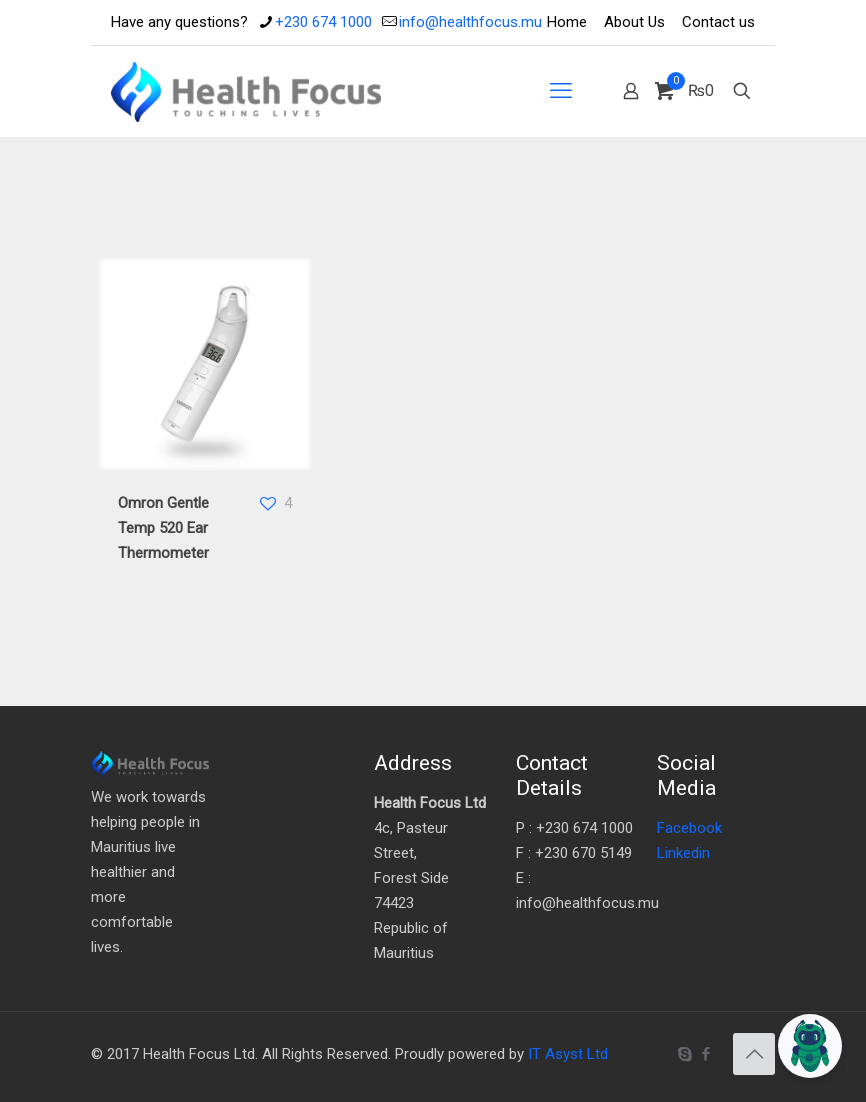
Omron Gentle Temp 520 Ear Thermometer (163, 528)
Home (567, 22)
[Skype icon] (684, 1054)
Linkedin (683, 853)
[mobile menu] (561, 91)
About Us (634, 22)
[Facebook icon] (705, 1054)
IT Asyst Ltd (568, 1054)
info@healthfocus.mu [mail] (470, 22)
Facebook (689, 828)
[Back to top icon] (754, 1054)
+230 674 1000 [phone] (323, 22)
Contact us (718, 22)
